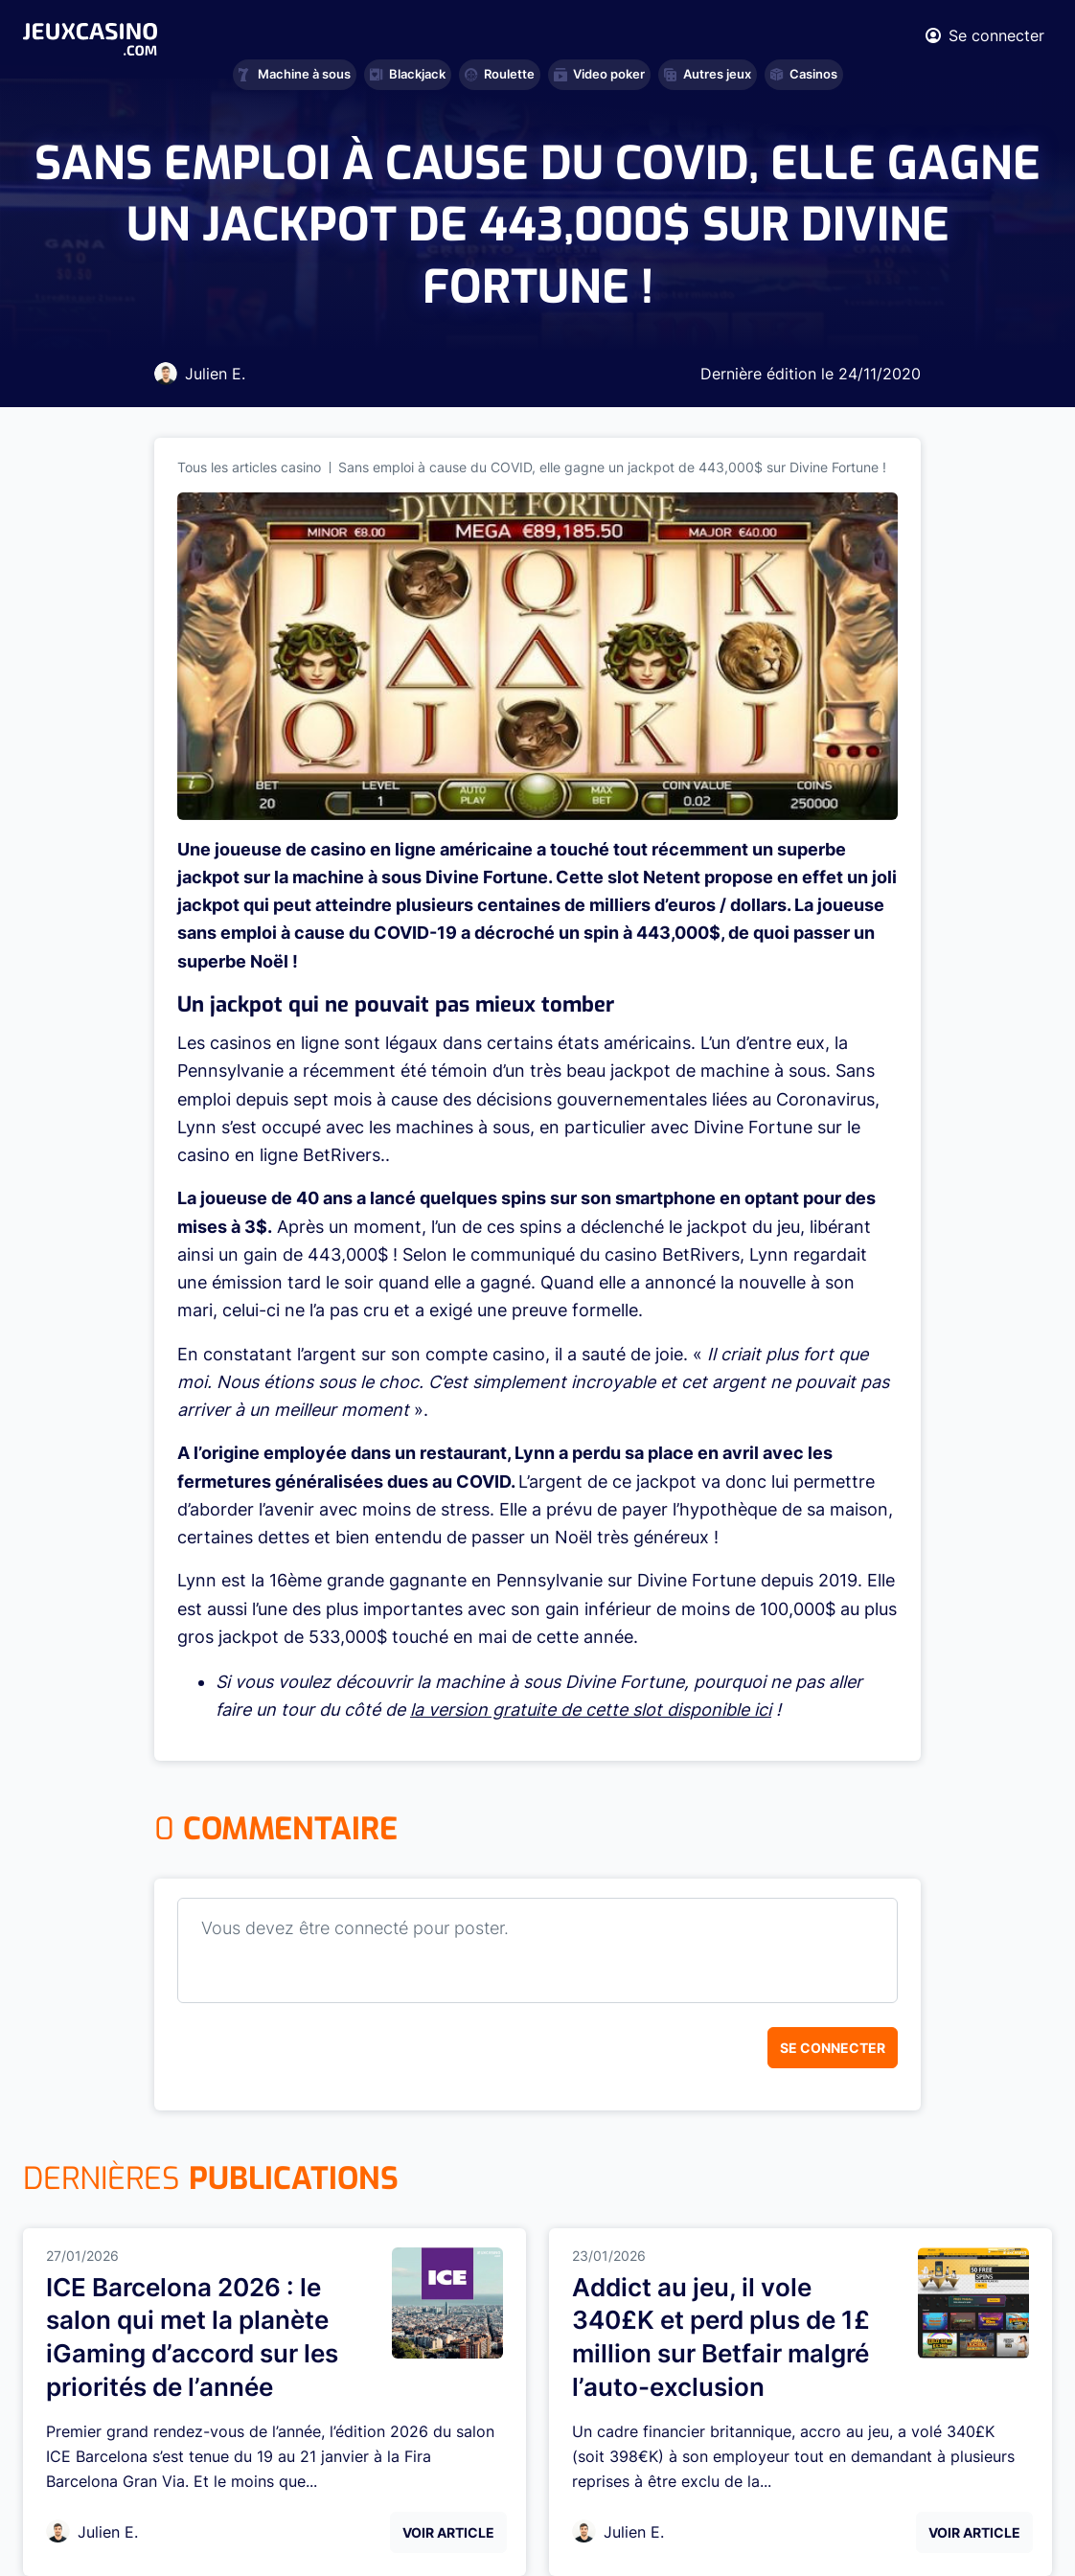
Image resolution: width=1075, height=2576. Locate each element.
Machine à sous (295, 73)
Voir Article (448, 2532)
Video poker (599, 73)
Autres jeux (707, 73)
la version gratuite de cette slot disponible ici (590, 1709)
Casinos (803, 73)
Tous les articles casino (249, 467)
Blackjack (408, 73)
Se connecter (832, 2048)
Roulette (500, 73)
